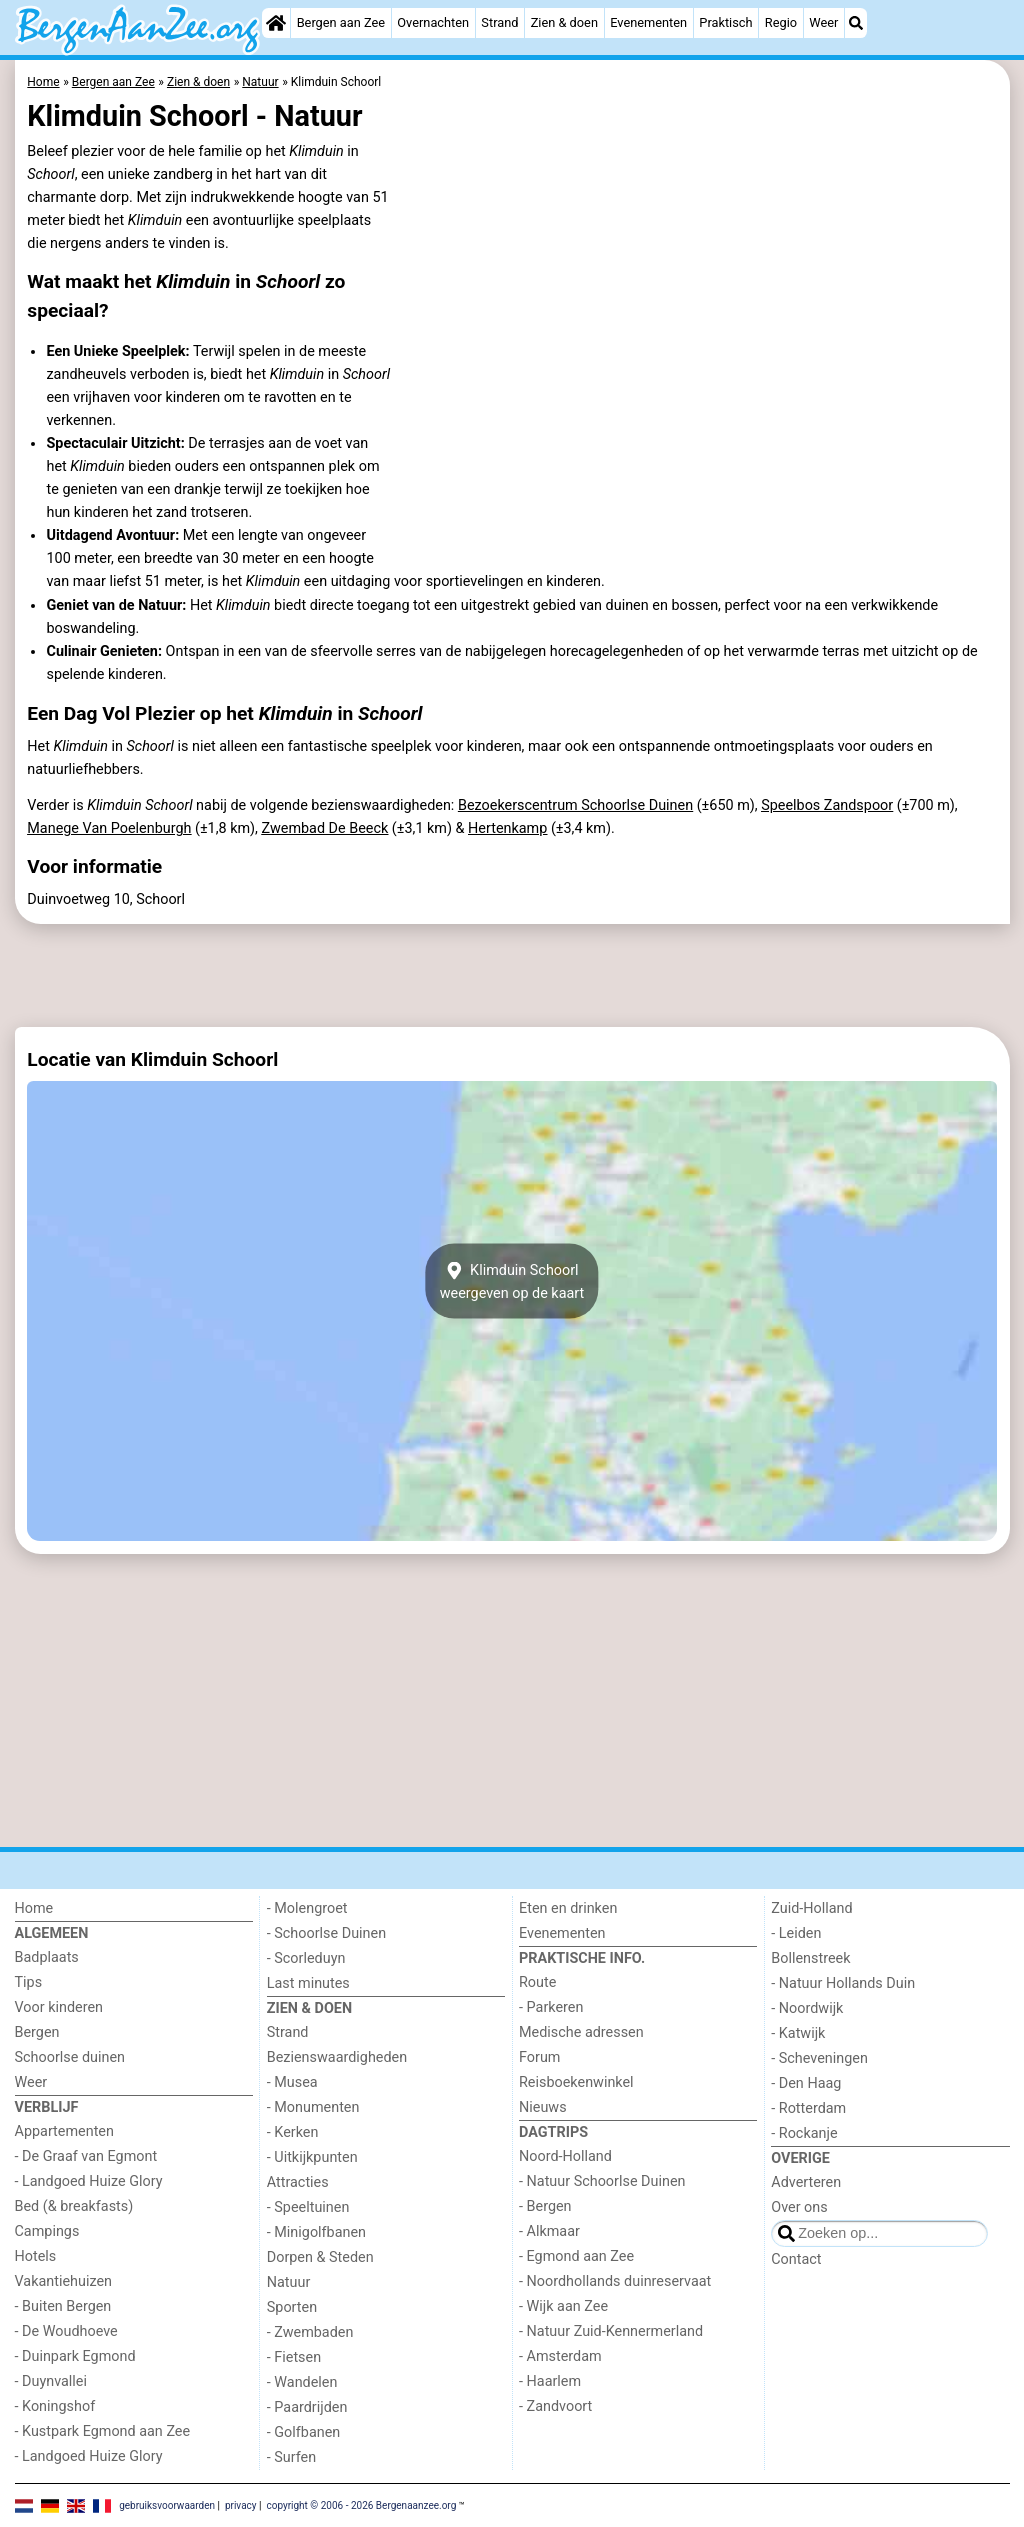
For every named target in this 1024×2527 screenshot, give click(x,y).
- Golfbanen (304, 2432)
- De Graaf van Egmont (86, 2156)
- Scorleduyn (306, 1958)
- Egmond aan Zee (576, 2256)
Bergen (37, 2032)
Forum (539, 2057)
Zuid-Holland (811, 1908)
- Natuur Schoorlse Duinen (602, 2181)
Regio (781, 22)
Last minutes (308, 1983)
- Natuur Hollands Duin (843, 1983)
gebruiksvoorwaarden (167, 2504)
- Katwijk (798, 2033)
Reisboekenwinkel (576, 2082)
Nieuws (543, 2107)
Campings (47, 2231)
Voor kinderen (59, 2007)
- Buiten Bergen (63, 2306)
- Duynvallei (51, 2381)
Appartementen (64, 2131)
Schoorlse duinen (70, 2057)
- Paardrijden (307, 2407)
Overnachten (433, 22)
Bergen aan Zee (341, 22)
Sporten (292, 2307)
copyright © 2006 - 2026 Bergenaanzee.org (361, 2504)
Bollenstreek (810, 1958)
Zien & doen (564, 22)
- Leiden (796, 1933)
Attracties (298, 2182)
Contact (796, 2259)
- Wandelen (302, 2382)
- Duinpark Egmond (75, 2356)
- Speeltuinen (308, 2207)
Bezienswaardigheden (337, 2057)
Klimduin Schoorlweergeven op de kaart (512, 1281)
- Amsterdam (560, 2356)
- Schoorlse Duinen (326, 1933)
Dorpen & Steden (320, 2257)
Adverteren (806, 2182)
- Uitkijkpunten (312, 2157)
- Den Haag (806, 2083)
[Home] (276, 23)
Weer (823, 22)
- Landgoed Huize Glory (89, 2181)
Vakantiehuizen (64, 2281)
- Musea (292, 2082)
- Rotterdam (808, 2108)
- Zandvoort (555, 2406)
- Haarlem (550, 2381)
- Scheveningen (819, 2058)
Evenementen (648, 22)
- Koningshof (55, 2406)
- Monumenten (313, 2107)
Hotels (36, 2256)
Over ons (799, 2207)
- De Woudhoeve (66, 2331)
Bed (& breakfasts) (74, 2206)
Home (34, 1908)
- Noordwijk (807, 2008)
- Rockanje (804, 2133)
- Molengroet (307, 1908)
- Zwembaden (310, 2332)
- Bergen (545, 2206)
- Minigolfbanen (316, 2232)
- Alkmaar (549, 2231)
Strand (499, 22)
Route (537, 1982)
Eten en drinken (568, 1908)
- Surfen (291, 2457)
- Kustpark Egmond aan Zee (103, 2431)
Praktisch (725, 22)
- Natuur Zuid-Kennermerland (611, 2331)
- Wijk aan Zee (563, 2306)
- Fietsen (294, 2357)
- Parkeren (551, 2007)
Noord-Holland (565, 2156)
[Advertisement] (512, 975)
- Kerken (293, 2132)
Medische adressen (581, 2032)
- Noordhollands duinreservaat (615, 2281)
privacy (241, 2504)
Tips (29, 1982)
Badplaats (47, 1957)
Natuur (289, 2282)
